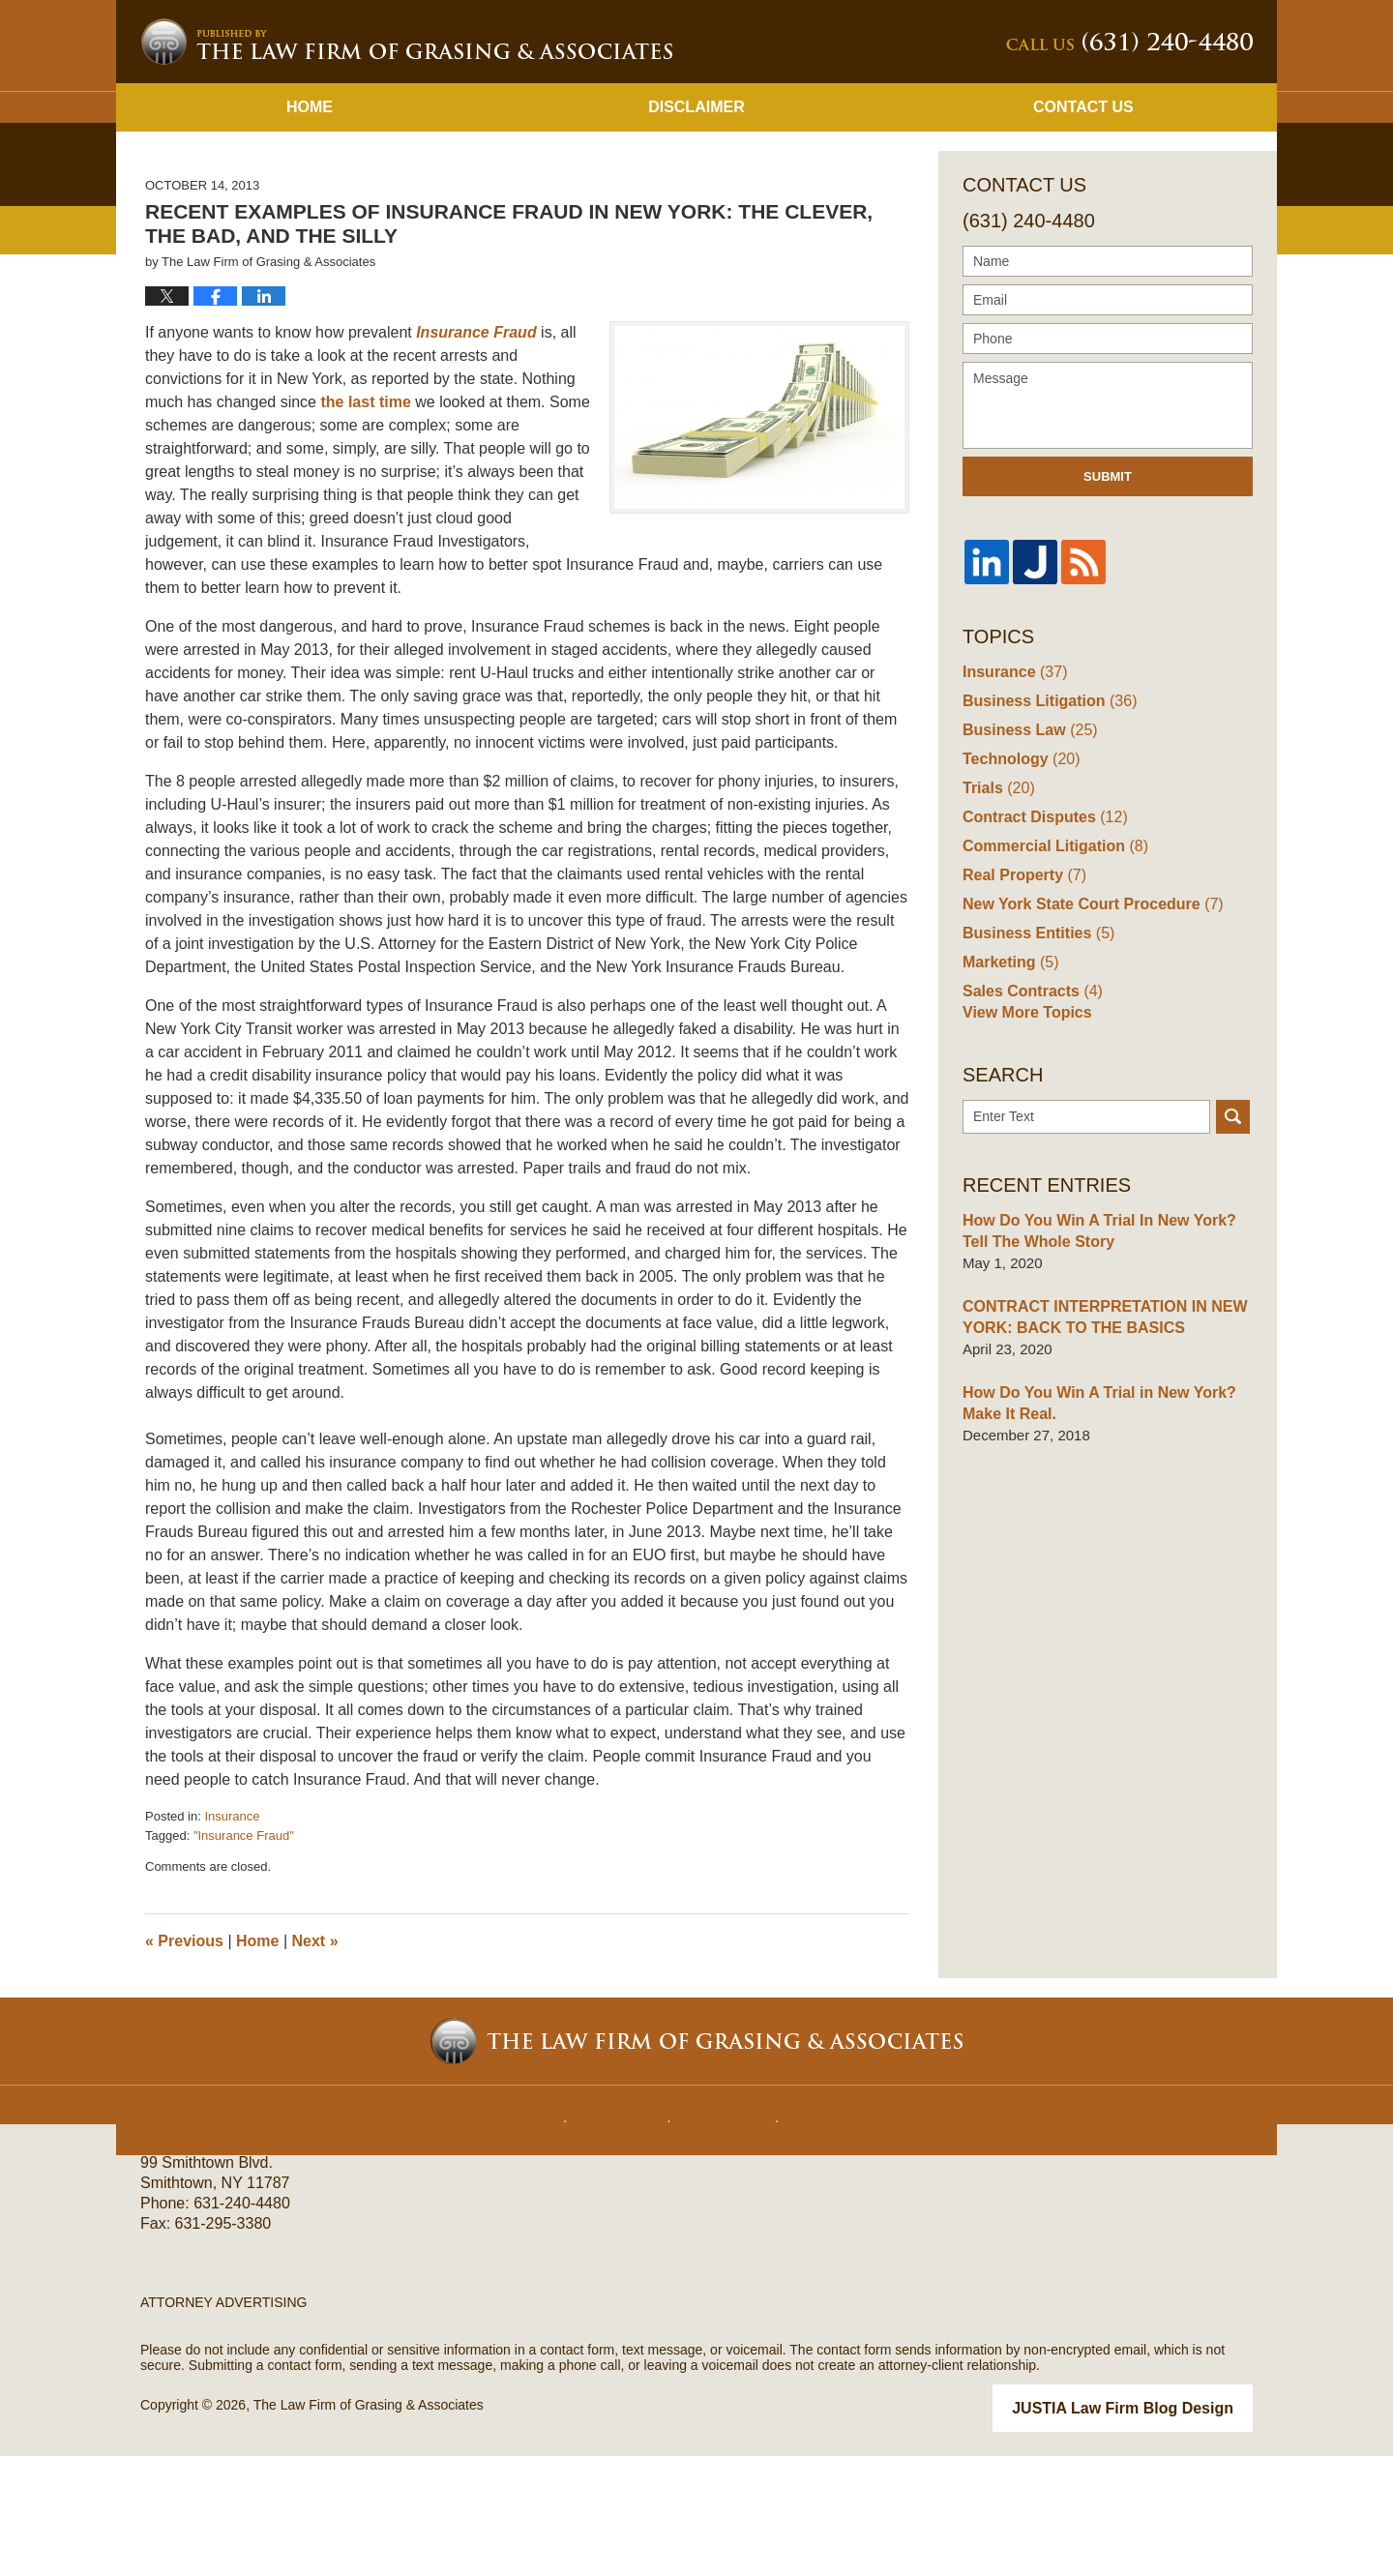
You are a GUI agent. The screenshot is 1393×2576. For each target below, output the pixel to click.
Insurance (231, 1939)
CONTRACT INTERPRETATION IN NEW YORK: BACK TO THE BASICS (1096, 1446)
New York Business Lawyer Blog (406, 164)
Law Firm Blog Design (1160, 2529)
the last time (367, 525)
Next (315, 2064)
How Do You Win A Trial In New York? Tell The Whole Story (1105, 1359)
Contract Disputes (1040, 938)
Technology (1018, 880)
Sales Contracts (1028, 1112)
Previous (184, 2064)
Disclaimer (696, 230)
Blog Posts (819, 2227)
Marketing (1007, 1083)
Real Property (1021, 996)
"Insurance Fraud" (243, 1958)
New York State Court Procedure (1085, 1025)
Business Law (1026, 851)
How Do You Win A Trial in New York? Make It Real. (1091, 1532)
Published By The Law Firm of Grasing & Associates (1129, 165)
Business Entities (1034, 1054)
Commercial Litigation (1050, 967)
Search (1233, 1245)
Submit (1107, 599)
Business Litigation (1044, 822)
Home (309, 230)
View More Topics (1023, 1141)
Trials (996, 909)
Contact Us (1083, 230)
